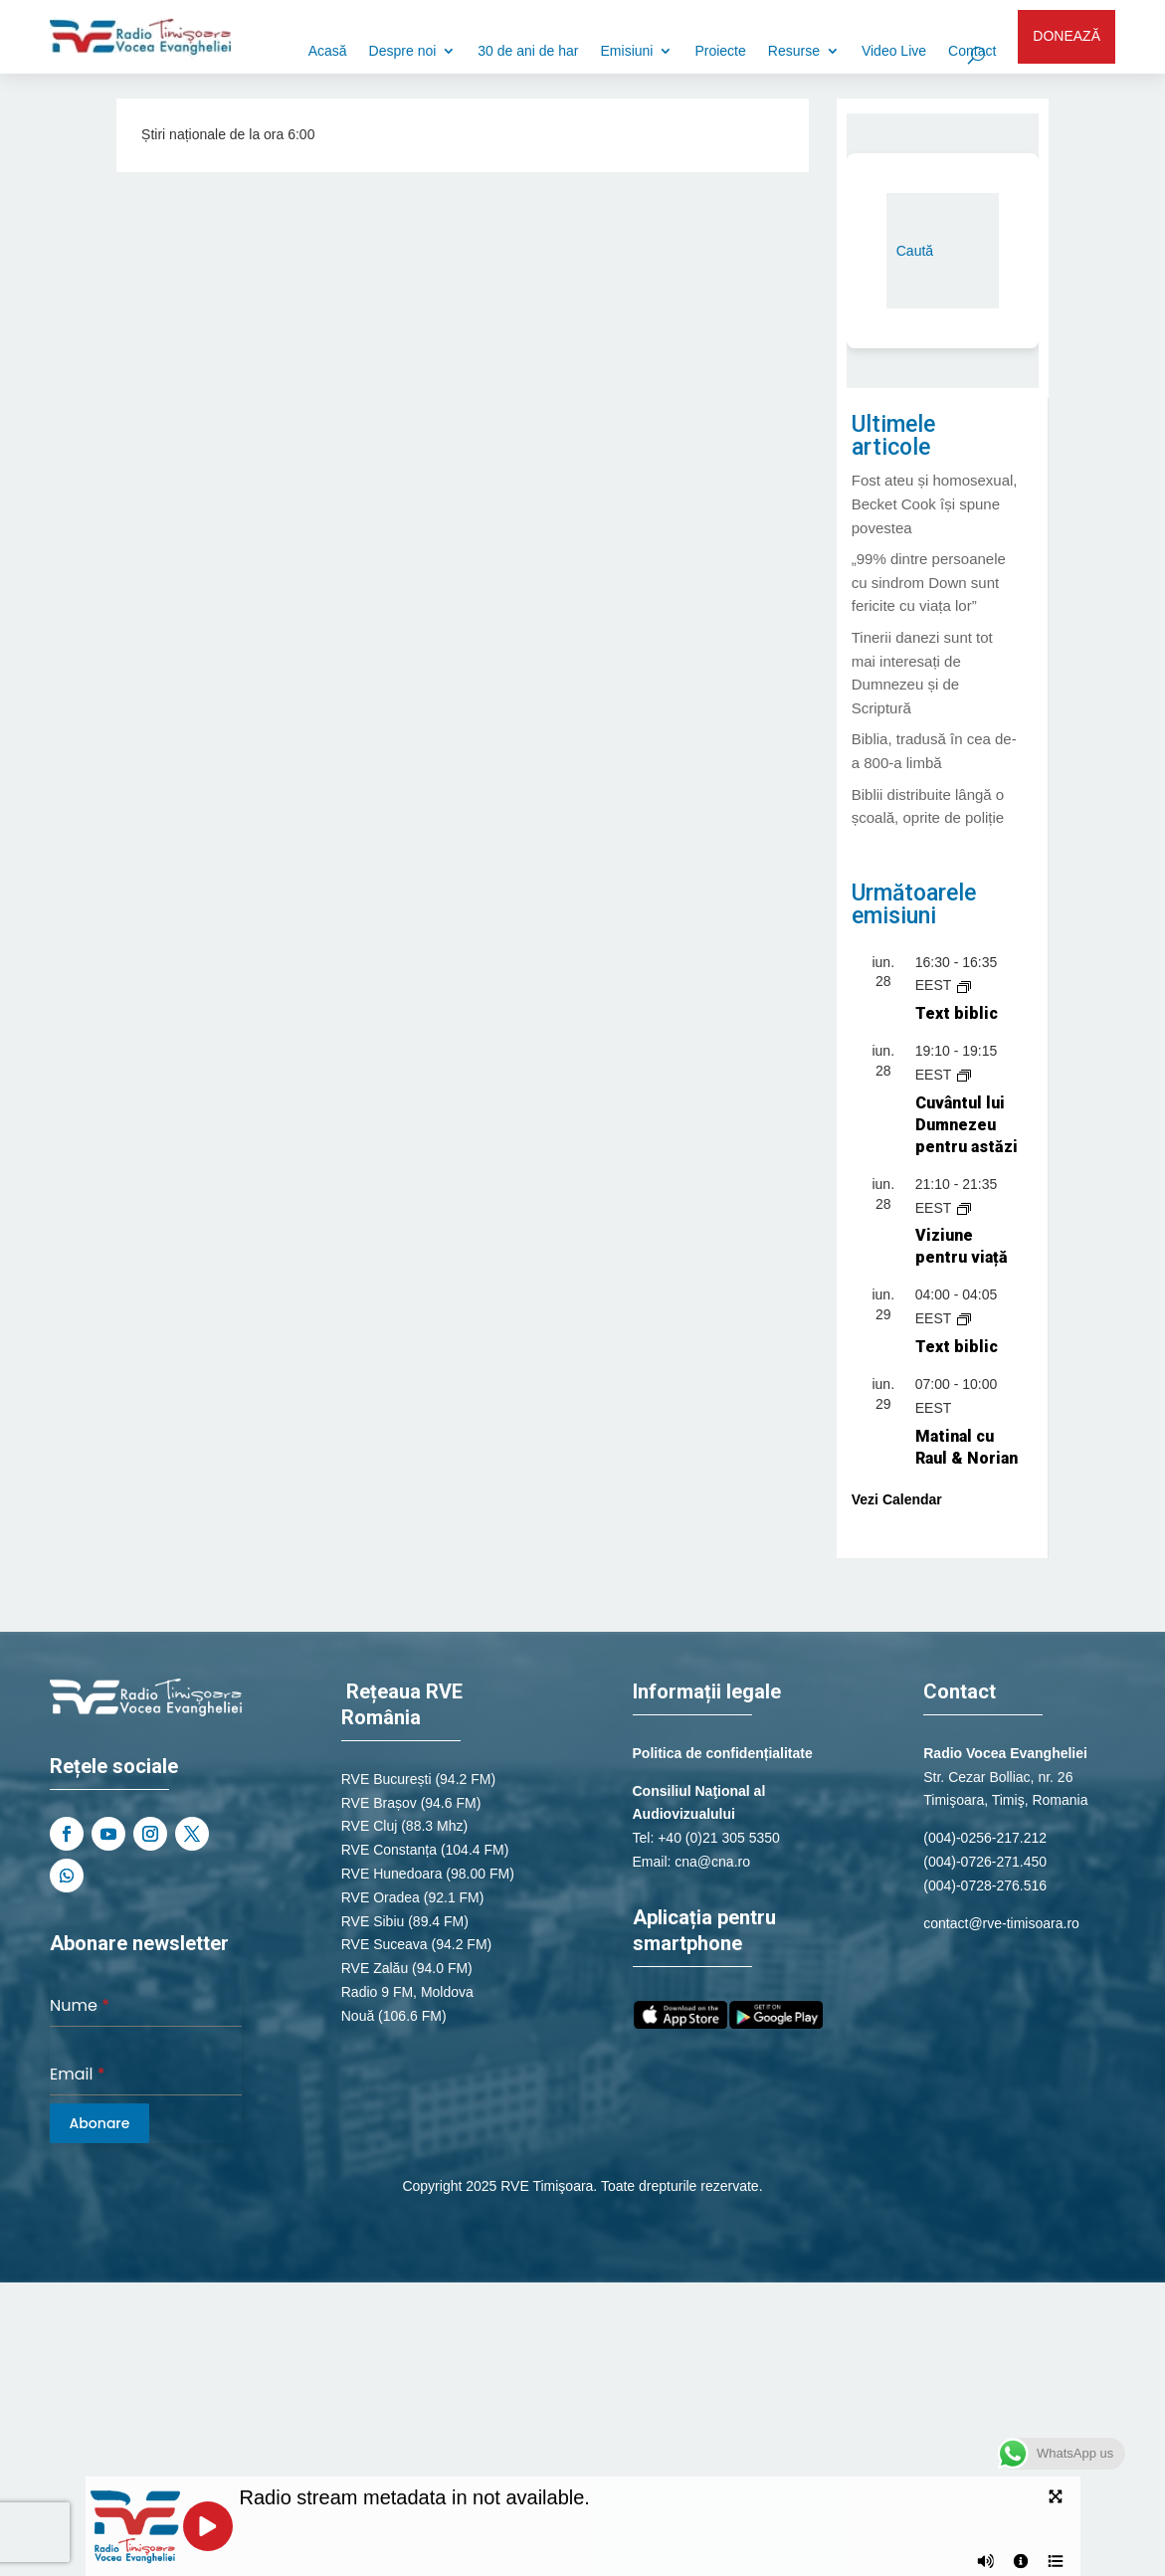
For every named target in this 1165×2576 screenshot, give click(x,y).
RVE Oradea (380, 1897)
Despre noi (403, 51)
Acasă (327, 51)
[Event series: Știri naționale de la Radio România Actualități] (964, 1208)
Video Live (894, 51)
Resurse (794, 51)
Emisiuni (627, 51)
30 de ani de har (528, 51)
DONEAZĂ (1066, 36)
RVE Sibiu (373, 1921)
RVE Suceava (384, 1944)
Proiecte (719, 51)
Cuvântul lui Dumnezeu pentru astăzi (966, 1124)
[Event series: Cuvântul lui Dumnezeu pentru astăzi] (964, 1075)
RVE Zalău (374, 1968)
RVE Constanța (389, 1850)
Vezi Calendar (897, 1499)
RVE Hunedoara (392, 1874)
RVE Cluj (369, 1826)
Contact (972, 51)
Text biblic (956, 1013)
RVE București (386, 1779)
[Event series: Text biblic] (964, 985)
